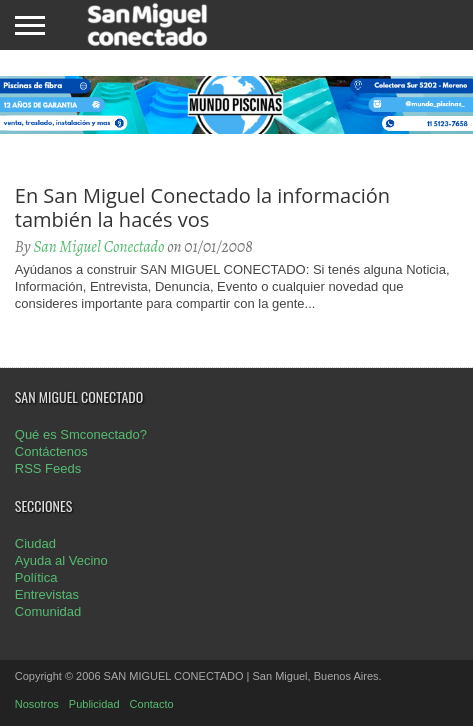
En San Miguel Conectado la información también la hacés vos (202, 208)
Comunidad (48, 611)
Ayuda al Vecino (61, 560)
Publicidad (94, 704)
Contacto (152, 704)
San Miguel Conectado (98, 247)
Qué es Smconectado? (81, 434)
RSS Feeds (48, 468)
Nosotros (37, 704)
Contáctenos (51, 451)
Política (36, 577)
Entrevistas (47, 594)
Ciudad (35, 543)
